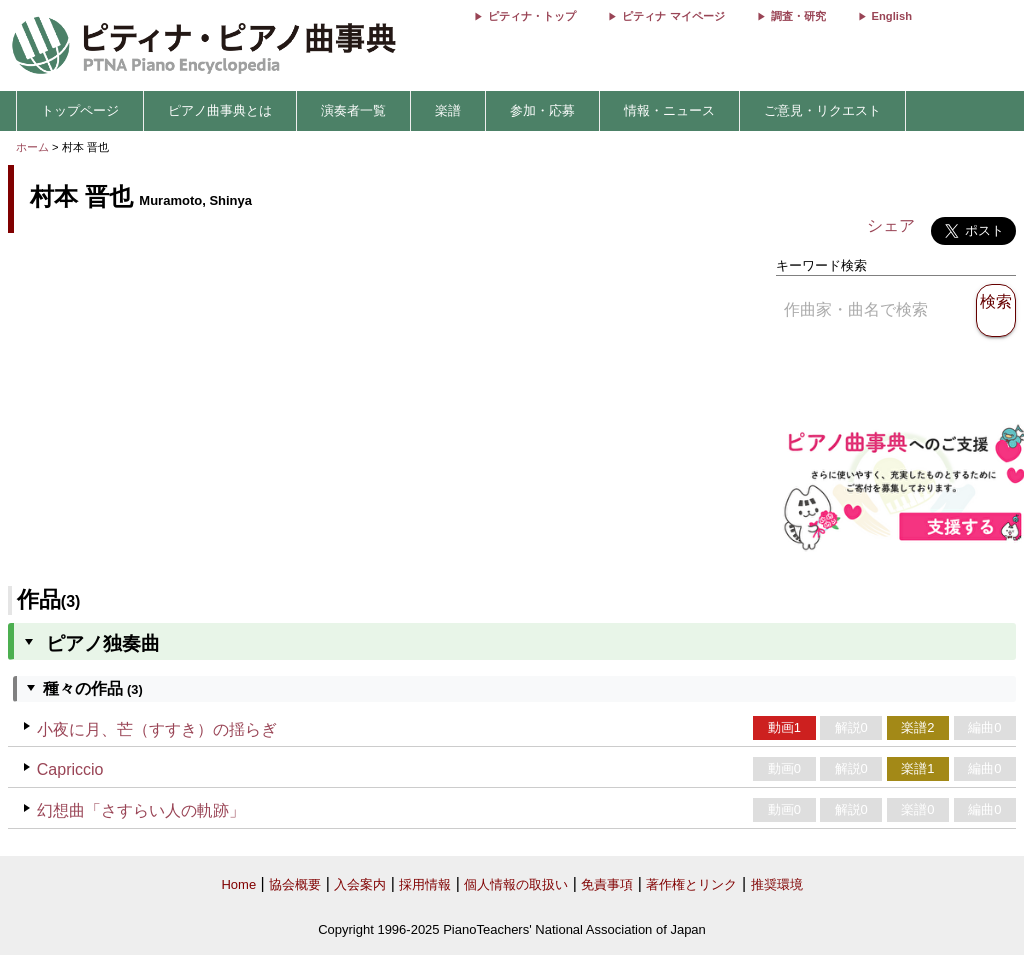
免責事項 (607, 884)
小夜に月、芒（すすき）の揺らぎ (157, 729)
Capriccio (70, 769)
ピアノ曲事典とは (220, 110)
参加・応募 (542, 110)
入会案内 (360, 884)
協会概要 (295, 884)
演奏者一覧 (353, 110)
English (892, 16)
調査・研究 (798, 16)
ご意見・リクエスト (822, 110)
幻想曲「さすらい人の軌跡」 (141, 810)
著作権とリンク (691, 884)
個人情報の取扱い (516, 884)
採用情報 (425, 884)
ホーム (32, 147)
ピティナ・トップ (532, 16)
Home (238, 884)
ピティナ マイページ (673, 16)
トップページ (80, 110)
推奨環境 (777, 884)
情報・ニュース (669, 110)
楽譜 (448, 110)
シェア (891, 225)
